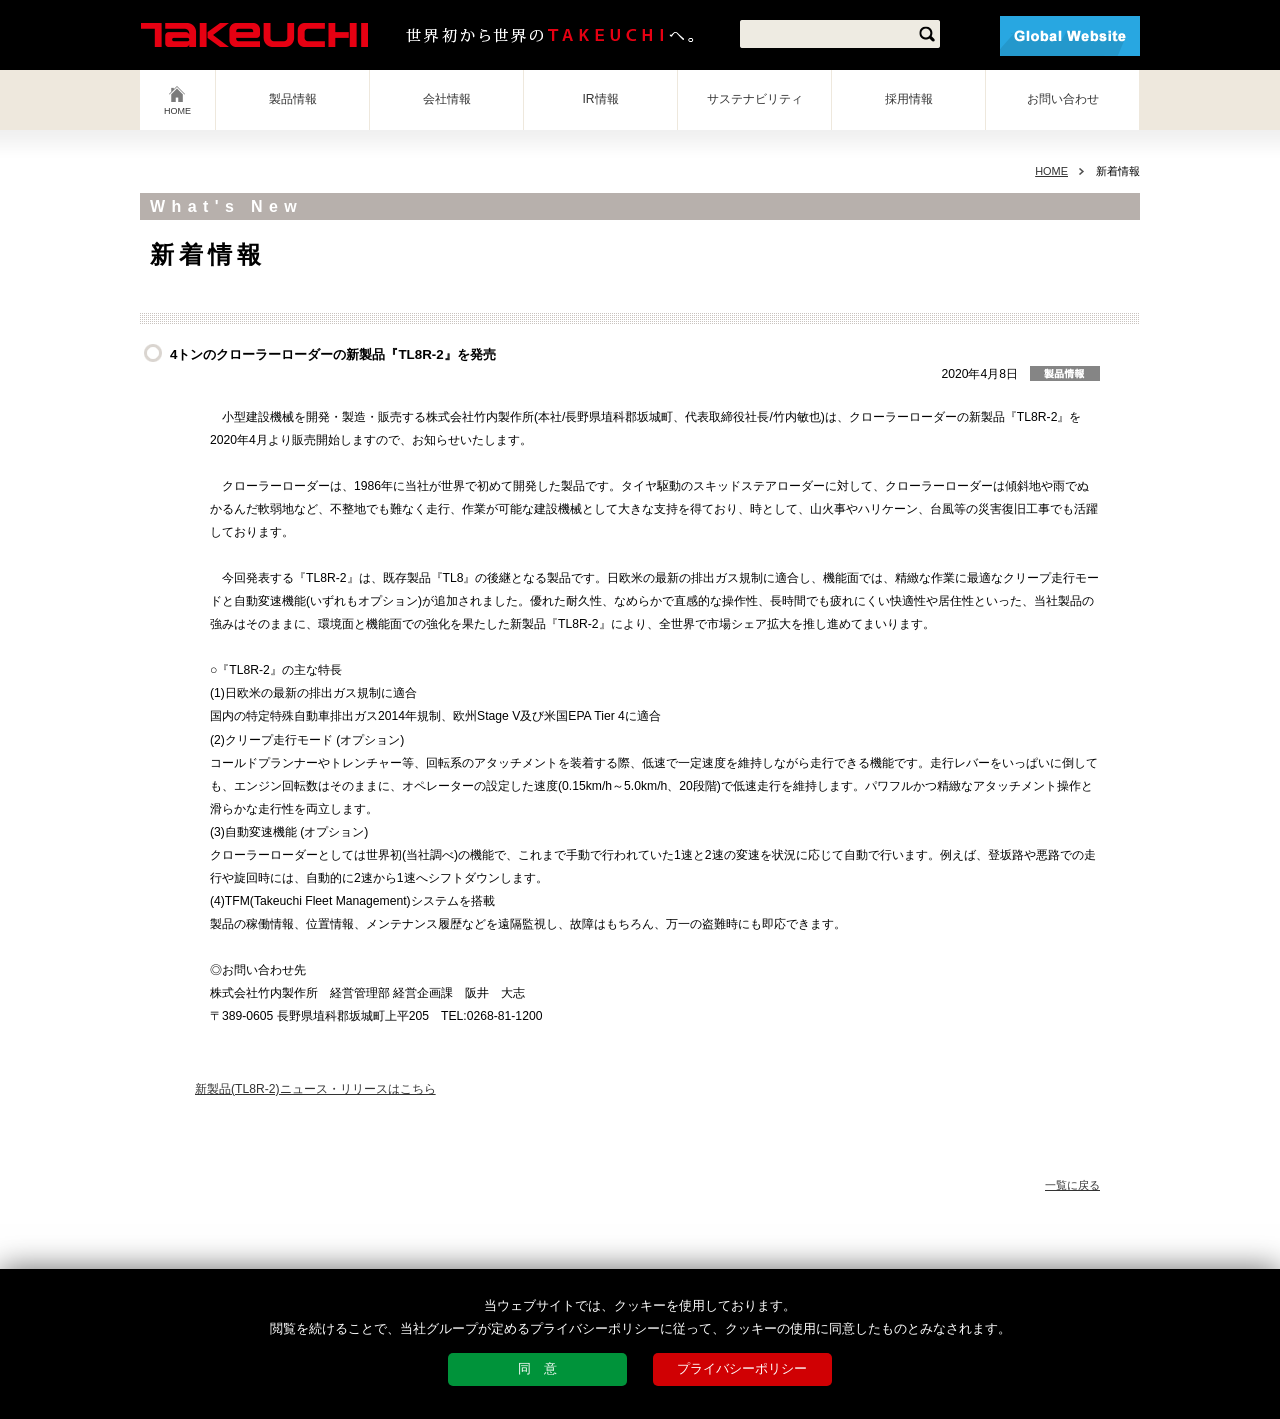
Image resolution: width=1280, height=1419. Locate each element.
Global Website (1070, 36)
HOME (177, 111)
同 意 (537, 1368)
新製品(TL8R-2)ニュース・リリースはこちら (315, 1089)
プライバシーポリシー (742, 1368)
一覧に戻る (1072, 1185)
